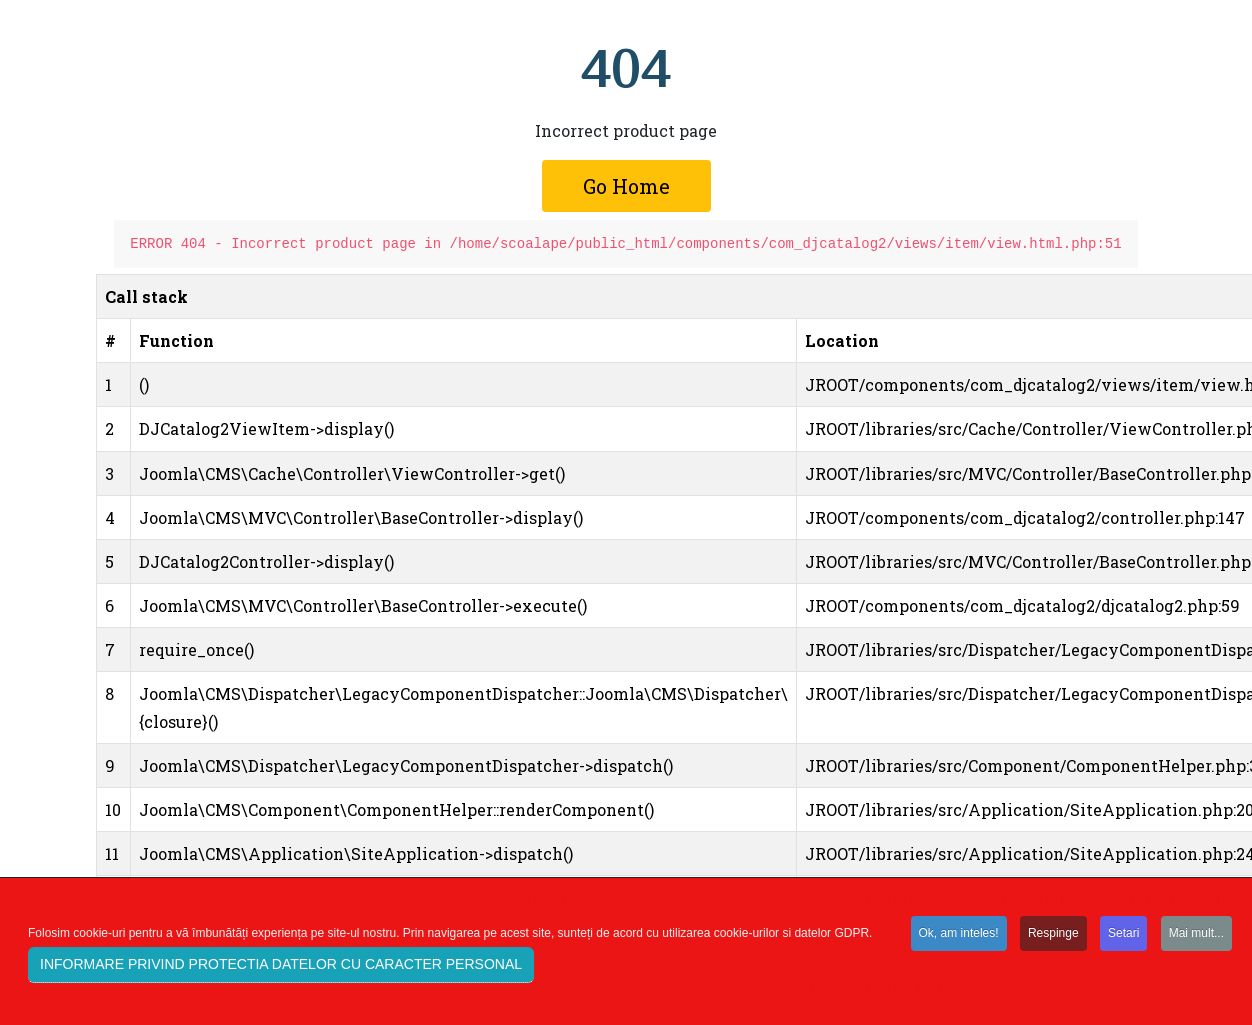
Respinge (1053, 934)
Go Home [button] (626, 186)
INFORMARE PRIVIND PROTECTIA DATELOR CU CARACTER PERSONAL (281, 966)
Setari (1123, 934)
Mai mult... (1196, 934)
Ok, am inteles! (959, 934)
